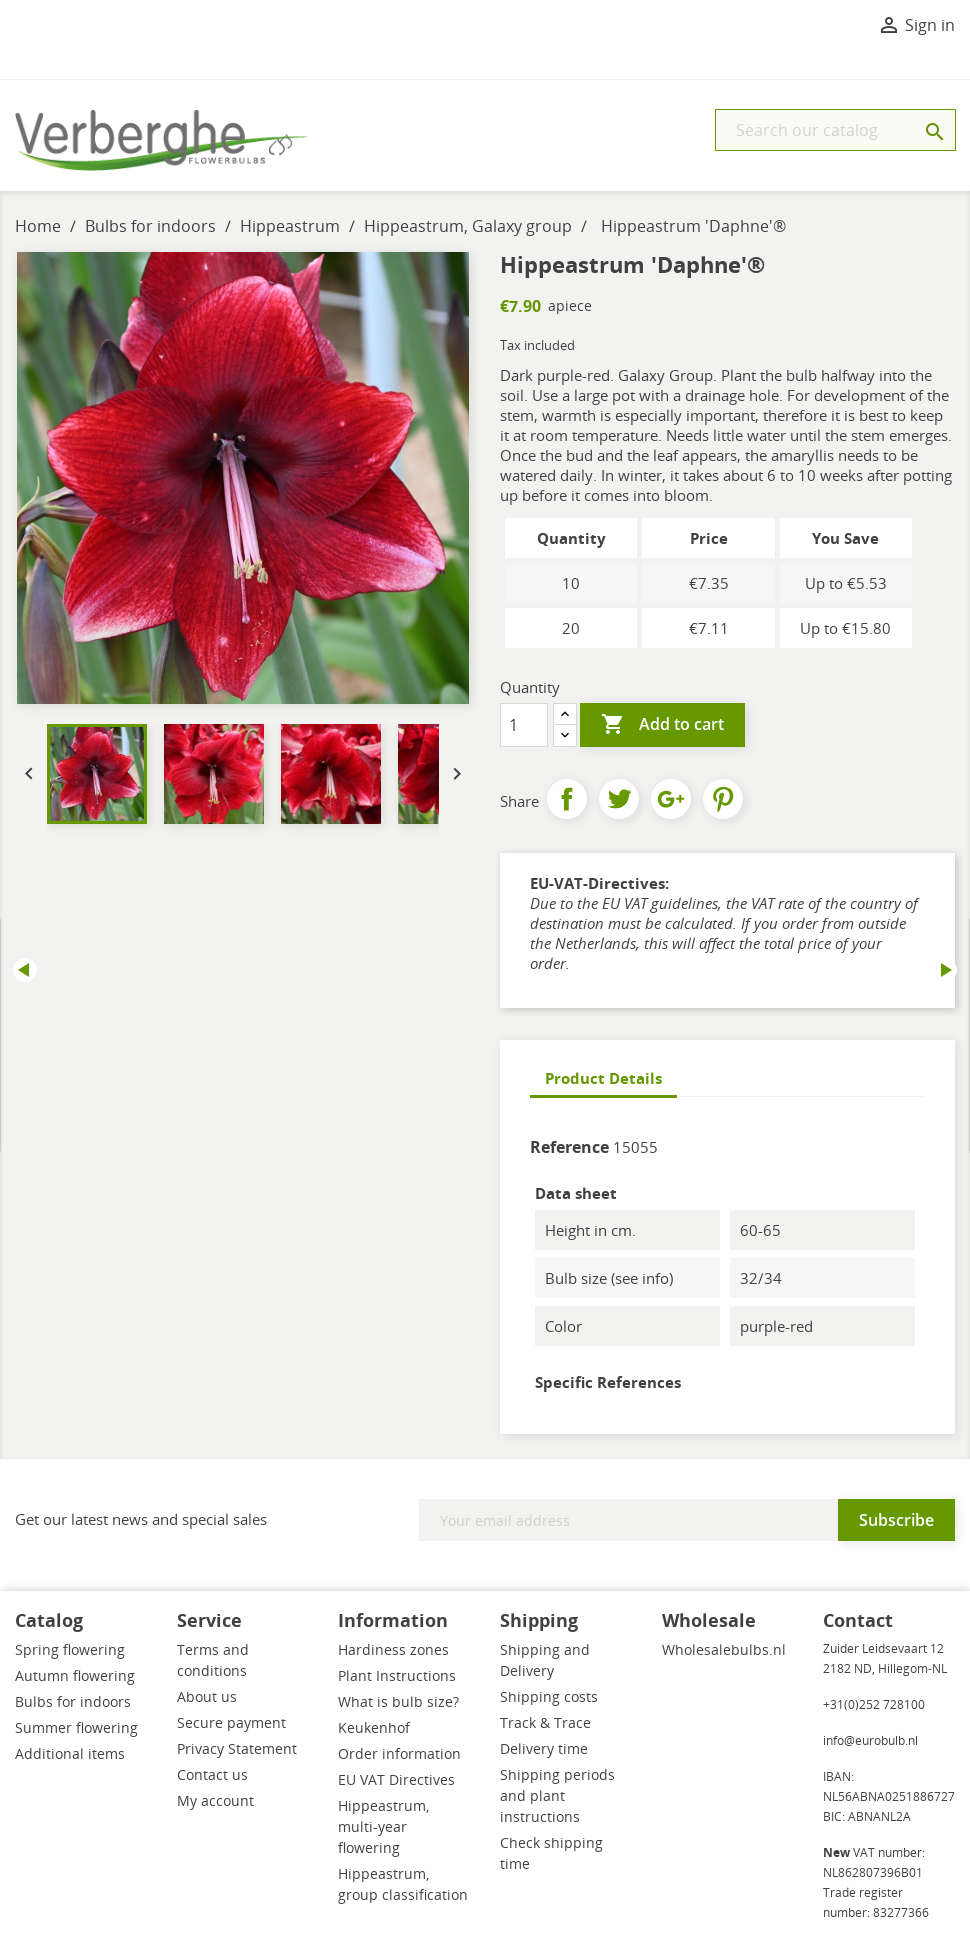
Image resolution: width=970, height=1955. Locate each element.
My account (215, 1800)
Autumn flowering (75, 1675)
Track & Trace (545, 1722)
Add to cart (662, 725)
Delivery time (544, 1748)
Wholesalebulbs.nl (724, 1649)
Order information (399, 1753)
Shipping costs (549, 1696)
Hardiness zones (393, 1649)
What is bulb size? (398, 1701)
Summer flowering (76, 1727)
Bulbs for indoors (73, 1701)
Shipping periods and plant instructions (557, 1795)
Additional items (70, 1753)
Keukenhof (374, 1727)
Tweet (619, 799)
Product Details (603, 1078)
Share (567, 799)
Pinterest (723, 799)
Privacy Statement (237, 1748)
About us (207, 1696)
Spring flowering (70, 1649)
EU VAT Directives (396, 1779)
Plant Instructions (397, 1675)
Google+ (671, 799)
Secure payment (231, 1722)
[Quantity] (524, 725)
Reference (569, 1147)
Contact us (212, 1774)
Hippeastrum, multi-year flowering (383, 1826)
